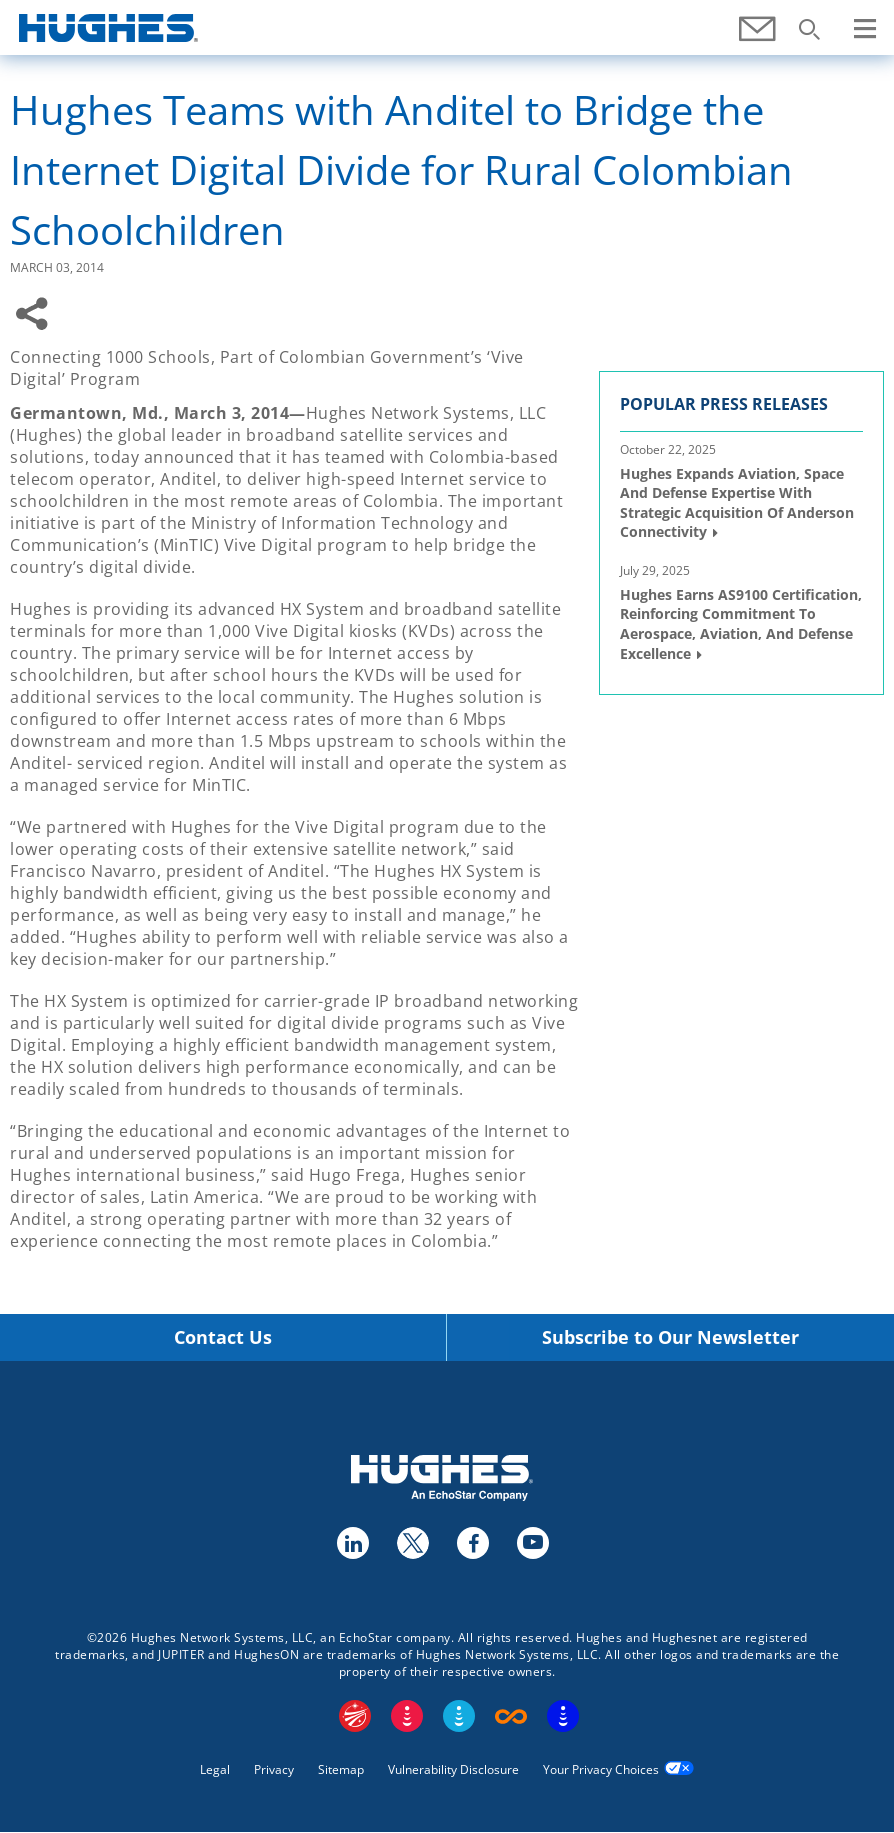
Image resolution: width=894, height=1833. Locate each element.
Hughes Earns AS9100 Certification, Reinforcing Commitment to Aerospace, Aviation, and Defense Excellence (741, 624)
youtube (532, 1542)
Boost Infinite (511, 1716)
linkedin (352, 1542)
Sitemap (341, 1769)
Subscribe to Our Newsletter (670, 1337)
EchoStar (355, 1716)
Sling (459, 1716)
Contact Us (223, 1337)
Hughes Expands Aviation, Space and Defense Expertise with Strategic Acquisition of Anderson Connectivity (737, 503)
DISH (407, 1716)
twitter (412, 1542)
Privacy (274, 1769)
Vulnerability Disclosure (453, 1769)
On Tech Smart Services (563, 1716)
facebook (472, 1542)
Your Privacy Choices (601, 1769)
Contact (759, 39)
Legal (215, 1769)
